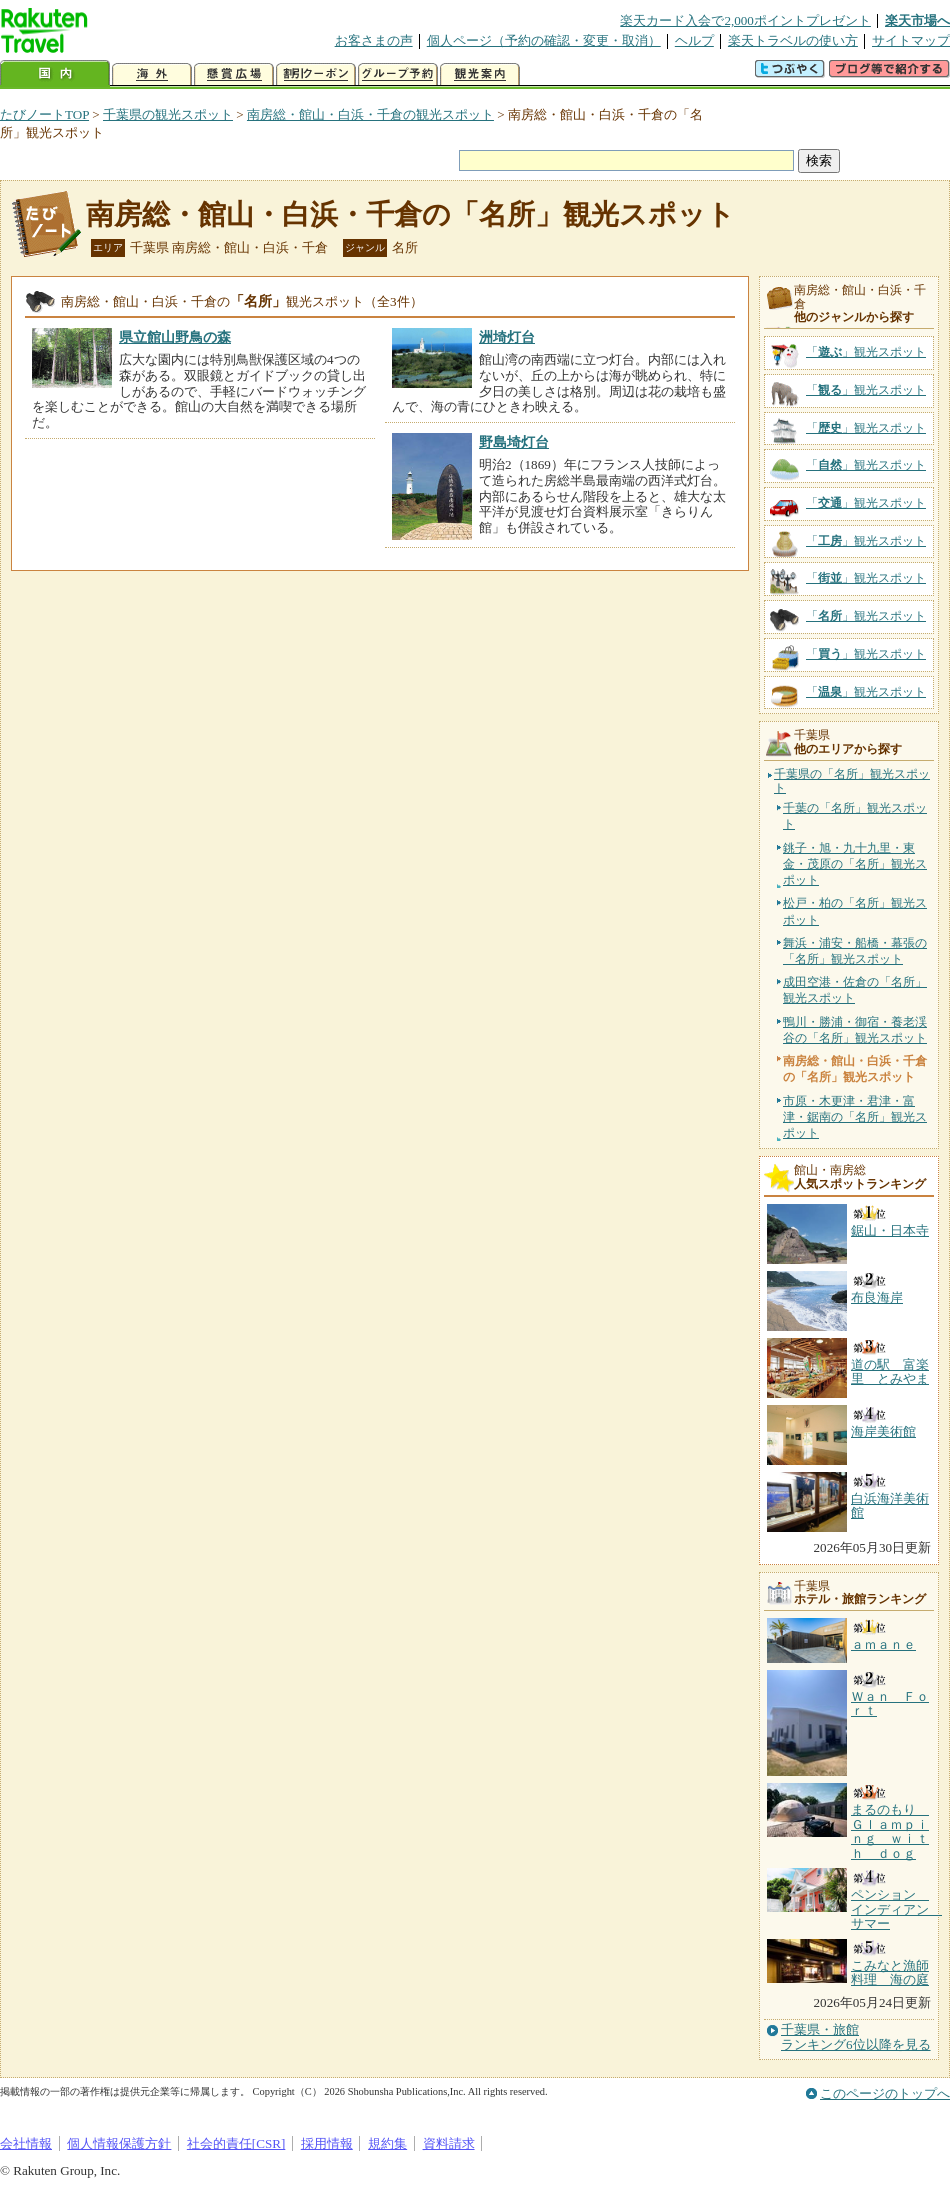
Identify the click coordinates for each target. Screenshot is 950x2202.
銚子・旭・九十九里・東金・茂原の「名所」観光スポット (855, 864)
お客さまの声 (374, 40)
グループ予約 (398, 74)
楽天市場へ (917, 20)
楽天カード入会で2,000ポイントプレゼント (745, 20)
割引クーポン (316, 74)
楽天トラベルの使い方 (793, 40)
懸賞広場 (234, 74)
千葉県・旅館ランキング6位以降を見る (856, 2037)
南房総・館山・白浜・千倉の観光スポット (370, 114)
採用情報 (327, 2143)
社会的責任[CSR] (236, 2143)
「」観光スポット (866, 352)
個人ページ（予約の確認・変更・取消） (544, 40)
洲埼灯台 (507, 337)
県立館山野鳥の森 (175, 337)
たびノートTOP (44, 114)
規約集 (387, 2143)
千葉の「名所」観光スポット (855, 816)
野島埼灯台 (514, 442)
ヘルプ (694, 40)
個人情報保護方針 (119, 2143)
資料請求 (449, 2143)
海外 (152, 74)
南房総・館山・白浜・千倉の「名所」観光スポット (410, 214)
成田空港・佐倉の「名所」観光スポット (855, 990)
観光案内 (480, 74)
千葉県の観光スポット (168, 114)
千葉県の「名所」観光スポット (852, 781)
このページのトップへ (885, 2093)
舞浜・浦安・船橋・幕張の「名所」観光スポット (855, 951)
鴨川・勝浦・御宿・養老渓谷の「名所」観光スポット (855, 1030)
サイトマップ (911, 40)
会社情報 (26, 2143)
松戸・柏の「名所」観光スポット (855, 911)
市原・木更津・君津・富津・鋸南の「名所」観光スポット (855, 1117)
